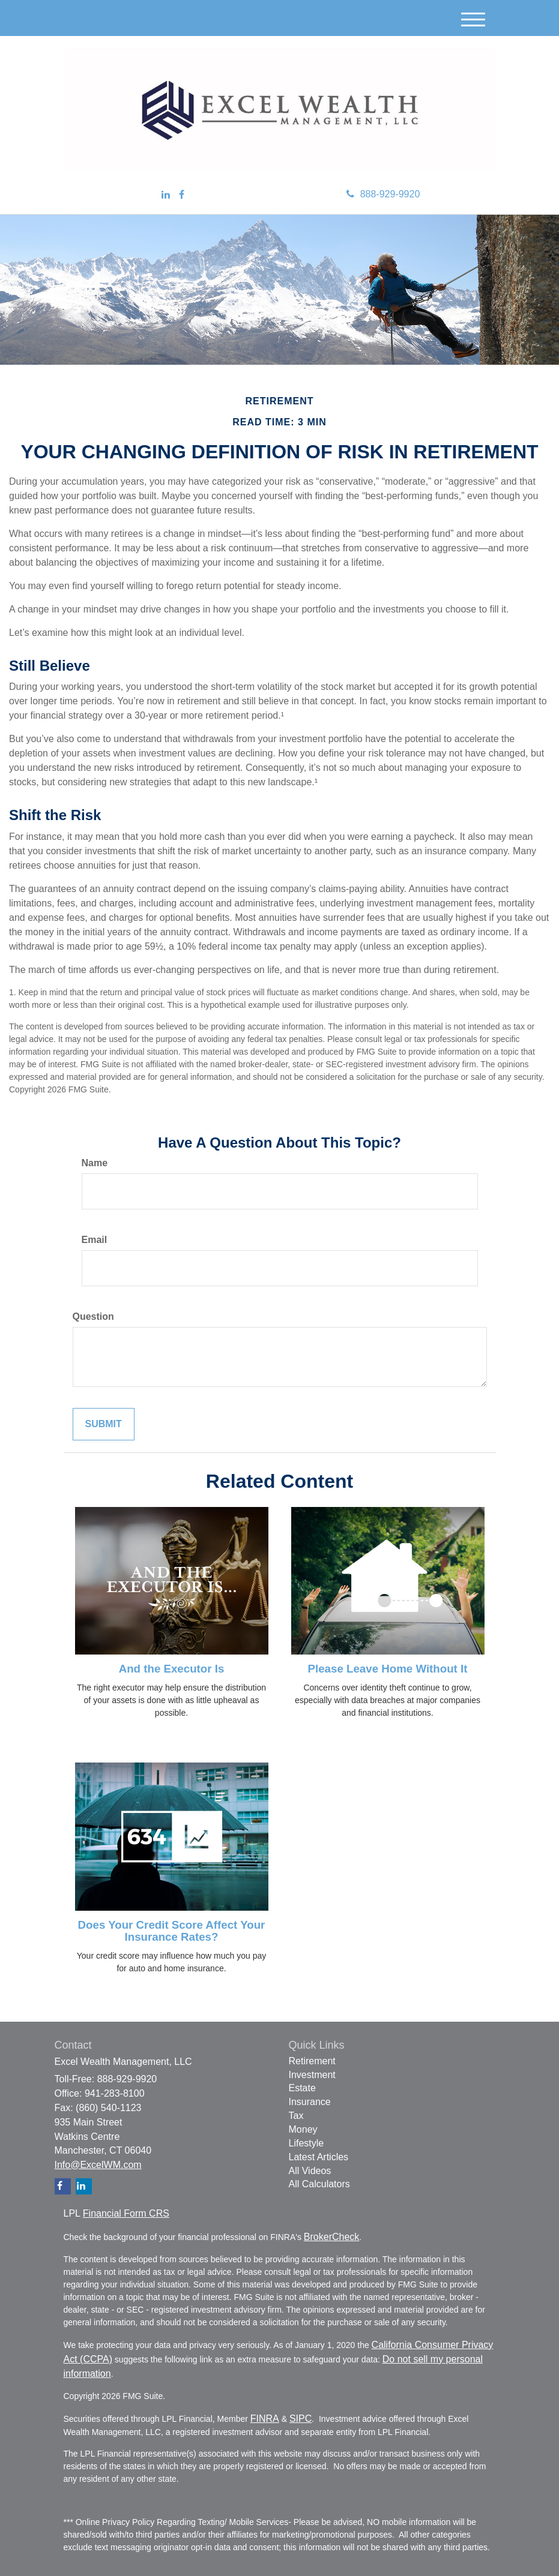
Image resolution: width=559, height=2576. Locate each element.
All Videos (310, 2171)
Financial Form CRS (126, 2213)
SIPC (300, 2418)
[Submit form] (103, 1424)
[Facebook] (181, 195)
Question (93, 1316)
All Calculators (319, 2184)
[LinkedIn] (166, 195)
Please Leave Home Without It (388, 1668)
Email (94, 1240)
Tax (296, 2115)
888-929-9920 (383, 194)
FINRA (264, 2418)
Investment (312, 2075)
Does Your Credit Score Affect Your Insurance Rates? (171, 1931)
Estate (302, 2088)
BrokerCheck (331, 2237)
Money (303, 2129)
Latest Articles (319, 2157)
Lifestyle (306, 2143)
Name (95, 1163)
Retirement (312, 2061)
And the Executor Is (172, 1668)
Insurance (310, 2102)
